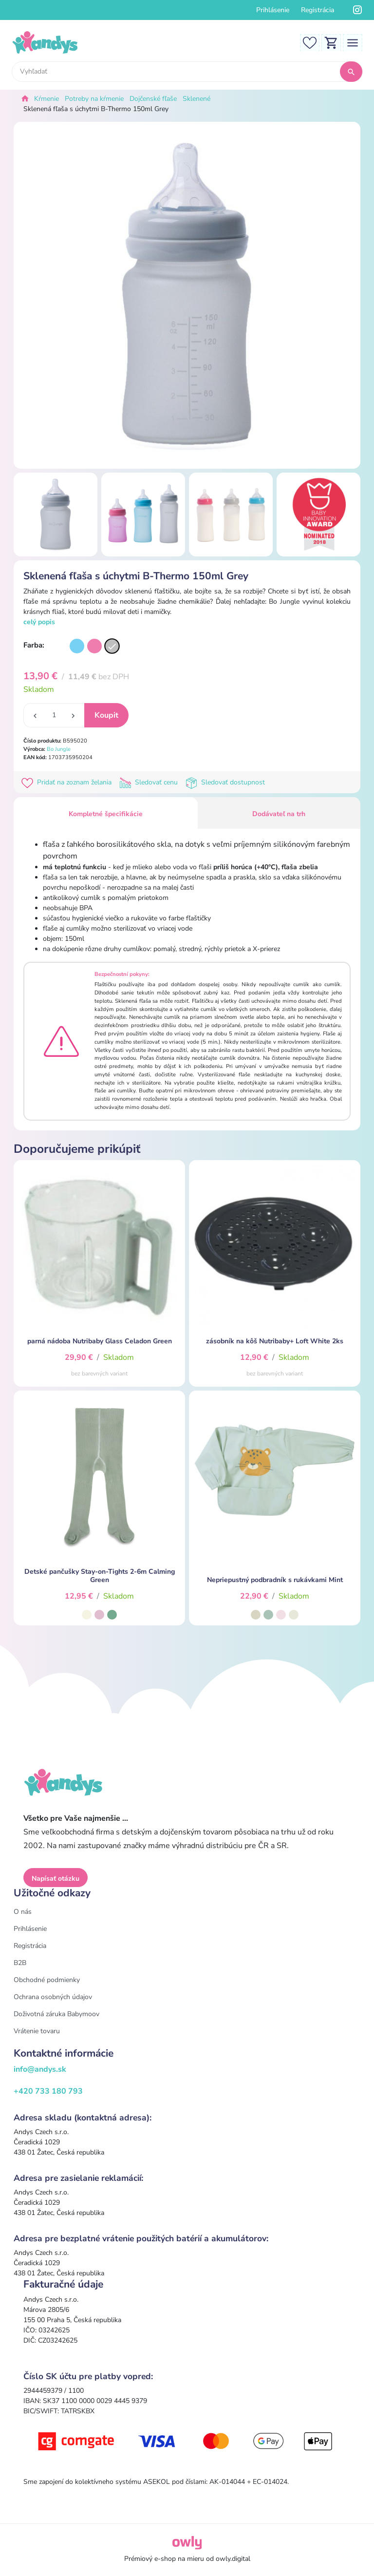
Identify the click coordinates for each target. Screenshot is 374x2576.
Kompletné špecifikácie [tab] (106, 814)
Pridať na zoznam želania (68, 782)
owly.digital (233, 2558)
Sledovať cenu (150, 782)
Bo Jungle (59, 749)
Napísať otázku (55, 1878)
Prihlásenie (272, 10)
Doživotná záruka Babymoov (56, 2014)
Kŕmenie (46, 98)
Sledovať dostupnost (226, 782)
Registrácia (317, 10)
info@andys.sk (40, 2069)
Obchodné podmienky (47, 1979)
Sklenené (196, 98)
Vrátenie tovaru (37, 2031)
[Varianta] (77, 646)
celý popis (39, 622)
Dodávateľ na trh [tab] (278, 814)
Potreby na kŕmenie (94, 98)
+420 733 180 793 (48, 2091)
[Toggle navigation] (352, 42)
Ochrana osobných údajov (53, 1997)
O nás (23, 1911)
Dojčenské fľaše (153, 98)
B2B (20, 1962)
